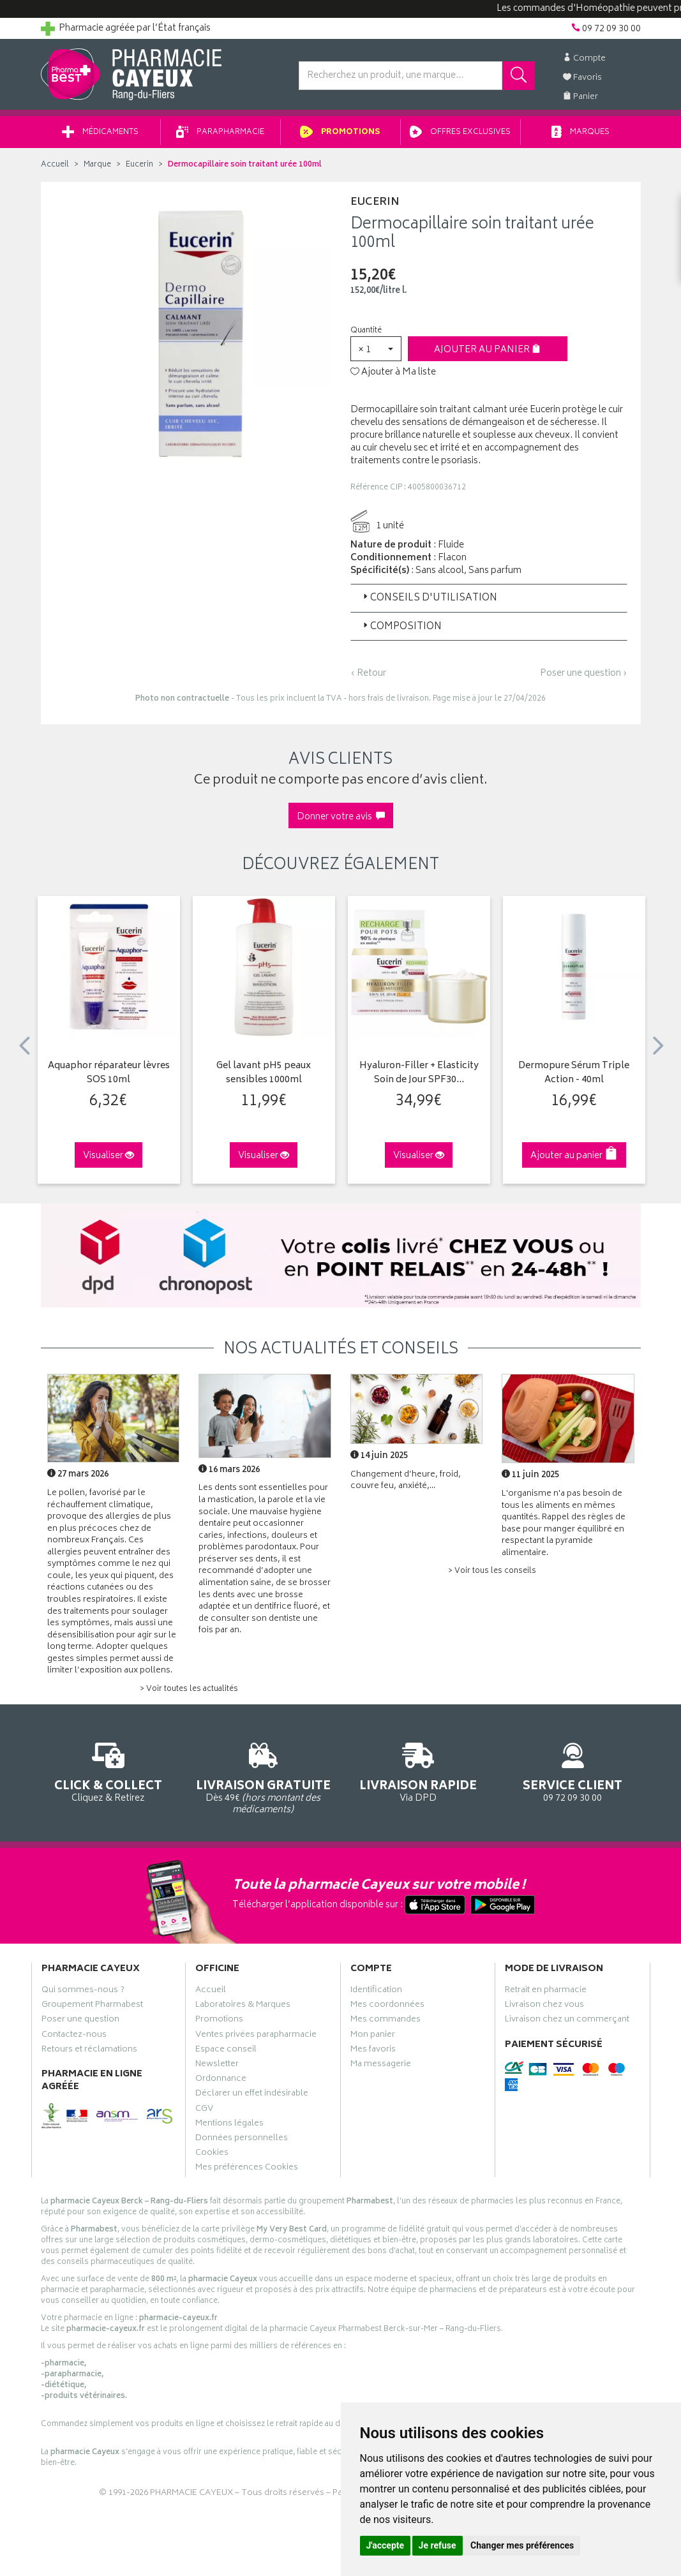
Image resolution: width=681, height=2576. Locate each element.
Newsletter (217, 2066)
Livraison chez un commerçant (567, 2021)
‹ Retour (368, 674)
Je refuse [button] (437, 2545)
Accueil (55, 165)
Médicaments (100, 133)
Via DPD (418, 1771)
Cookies (211, 2154)
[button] (375, 349)
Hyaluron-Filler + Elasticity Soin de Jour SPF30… (419, 1074)
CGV (204, 2110)
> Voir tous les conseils (492, 1572)
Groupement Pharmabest (92, 2006)
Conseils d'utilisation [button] (429, 598)
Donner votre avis (341, 818)
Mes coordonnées (387, 2006)
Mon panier (372, 2036)
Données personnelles (241, 2140)
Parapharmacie (220, 133)
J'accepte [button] (385, 2545)
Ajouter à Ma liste (393, 373)
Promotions (340, 133)
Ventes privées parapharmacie (256, 2036)
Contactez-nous (74, 2036)
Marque (97, 165)
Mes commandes (385, 2021)
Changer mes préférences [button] (522, 2545)
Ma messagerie (380, 2066)
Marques (580, 133)
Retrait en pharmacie (546, 1992)
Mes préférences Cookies (246, 2169)
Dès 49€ (263, 1777)
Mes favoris (373, 2051)
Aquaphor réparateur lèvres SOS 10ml (109, 1074)
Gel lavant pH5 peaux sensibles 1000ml (263, 1074)
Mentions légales (229, 2125)
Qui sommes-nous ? (82, 1992)
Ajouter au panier (487, 351)
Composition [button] (401, 627)
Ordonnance (220, 2080)
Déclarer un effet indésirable (251, 2095)
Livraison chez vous (544, 2006)
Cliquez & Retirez (109, 1771)
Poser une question (80, 2021)
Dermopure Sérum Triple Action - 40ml (573, 1074)
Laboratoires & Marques (242, 2006)
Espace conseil (226, 2051)
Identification (376, 1992)
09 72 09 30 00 (573, 1771)
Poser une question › (583, 674)
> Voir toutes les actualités (189, 1690)
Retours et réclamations (89, 2051)
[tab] (489, 598)
